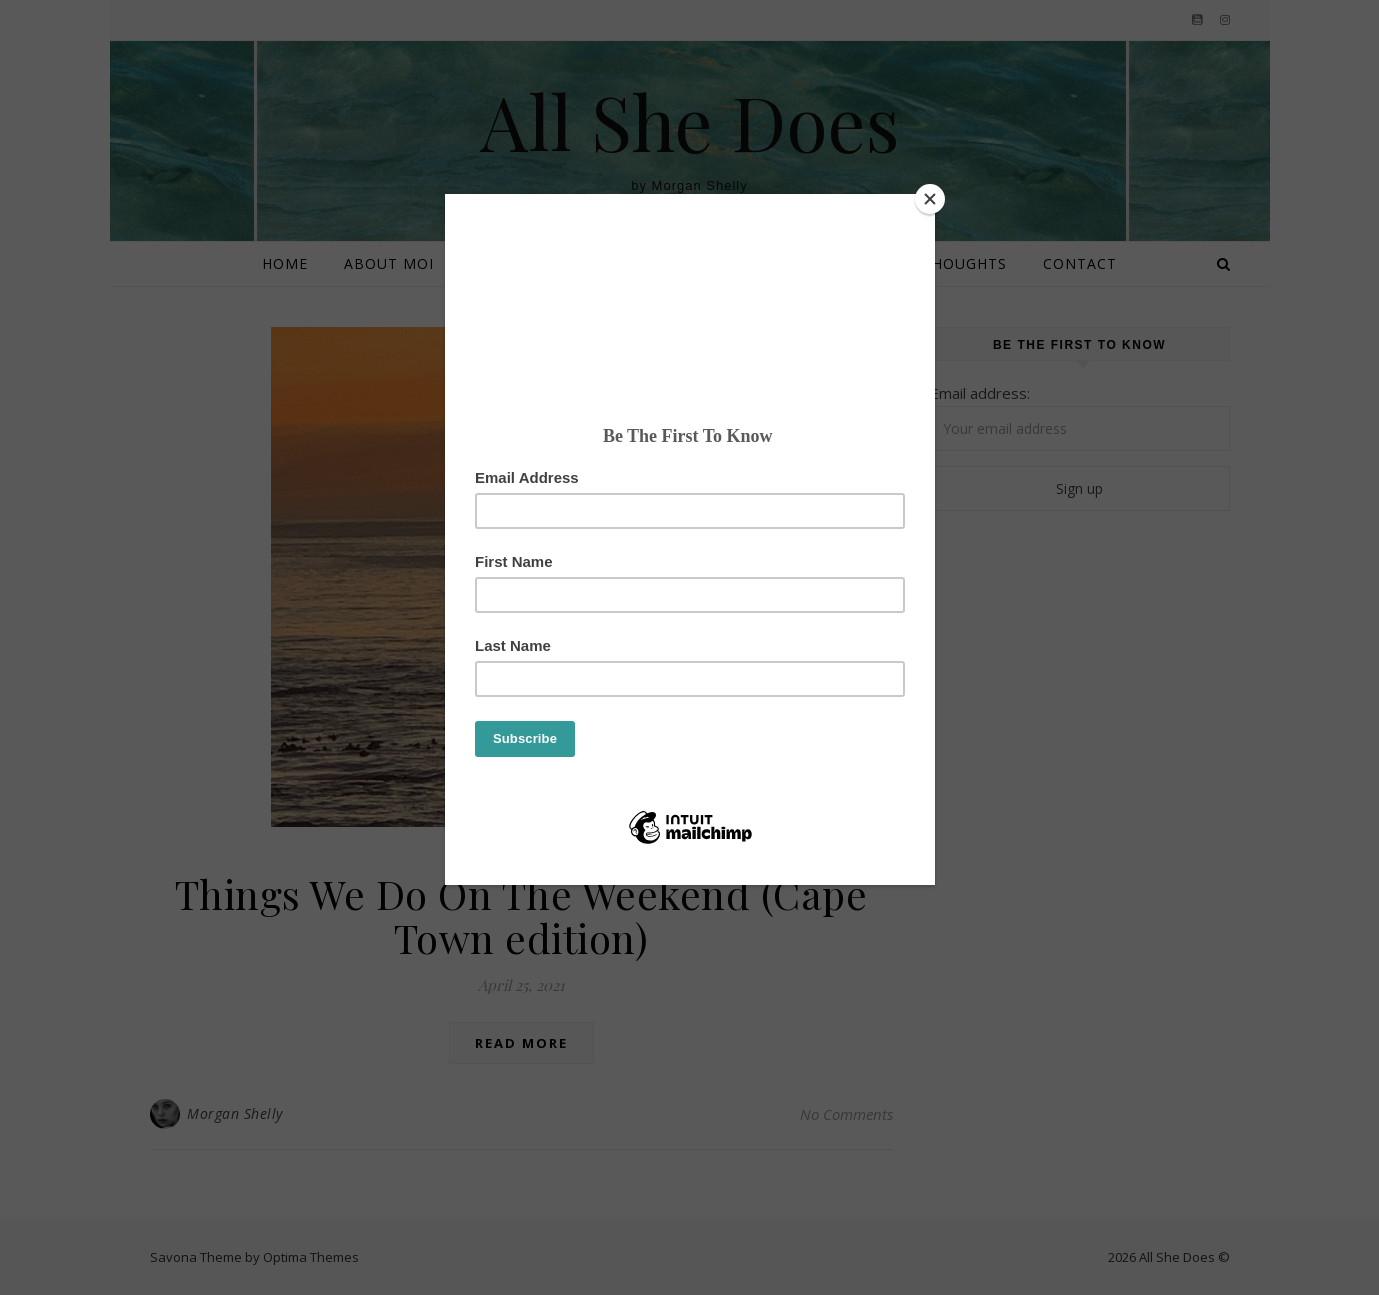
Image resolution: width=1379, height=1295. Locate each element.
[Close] (930, 199)
